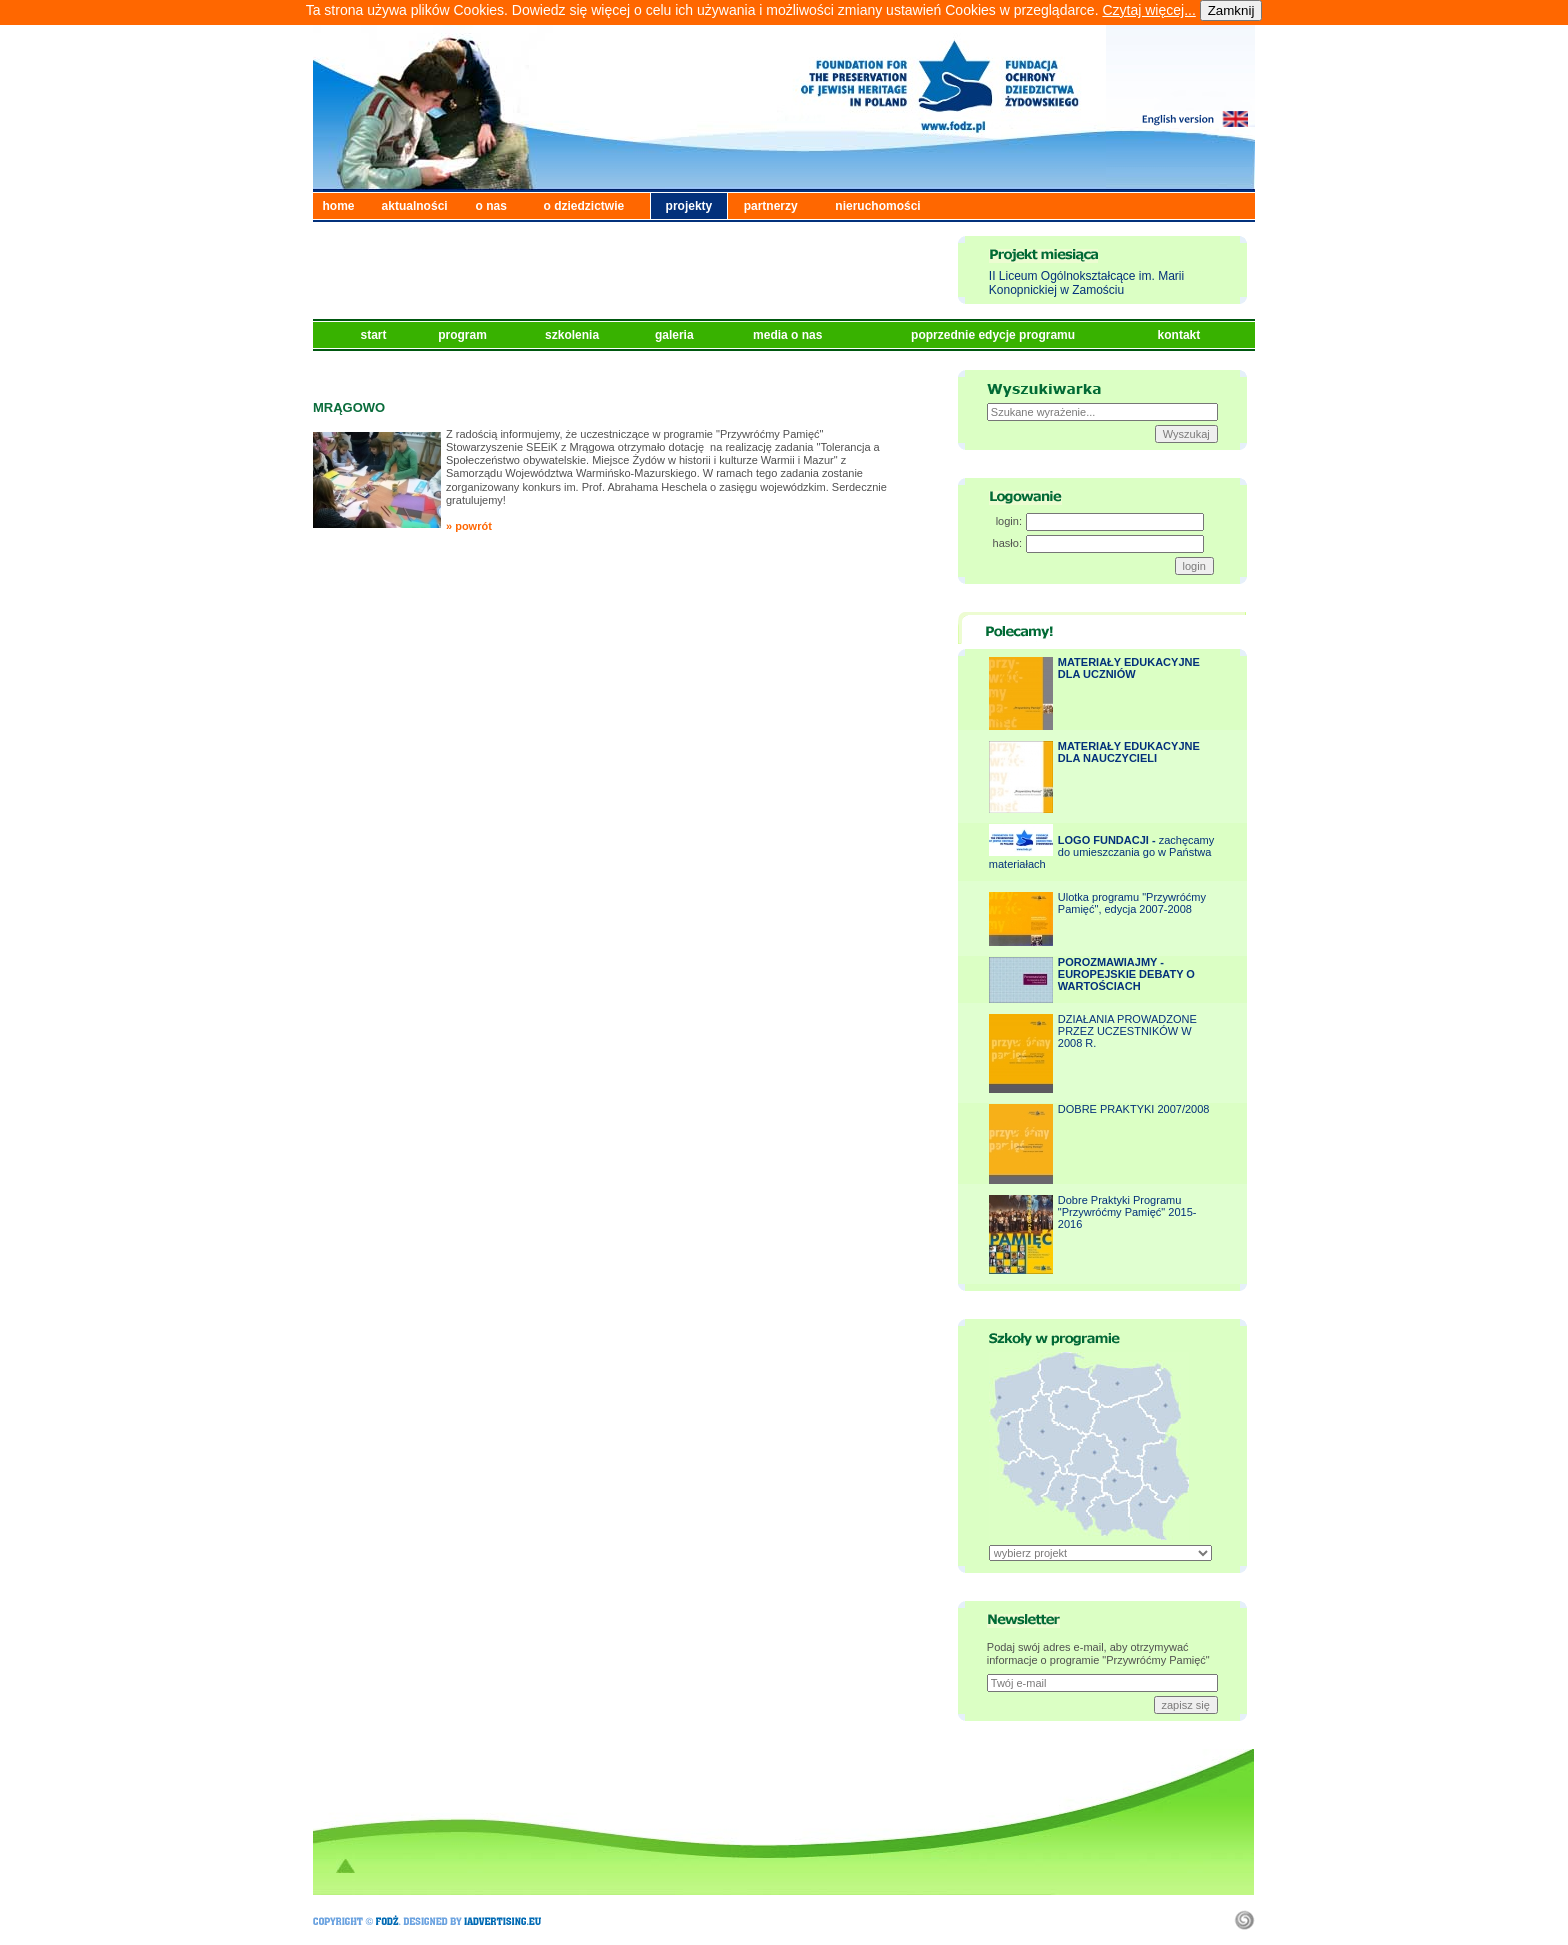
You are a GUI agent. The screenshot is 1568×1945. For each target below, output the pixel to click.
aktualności (415, 206)
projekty (689, 206)
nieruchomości (877, 206)
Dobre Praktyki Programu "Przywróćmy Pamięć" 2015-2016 (1127, 1212)
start (375, 335)
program (464, 335)
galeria (676, 335)
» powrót (469, 526)
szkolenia (573, 335)
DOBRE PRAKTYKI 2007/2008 (1134, 1109)
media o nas (789, 335)
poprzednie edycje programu (994, 335)
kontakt (1181, 335)
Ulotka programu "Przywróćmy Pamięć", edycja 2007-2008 (1132, 903)
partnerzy (771, 206)
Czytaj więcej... (1148, 10)
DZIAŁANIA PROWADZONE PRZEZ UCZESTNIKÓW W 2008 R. (1127, 1031)
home (339, 206)
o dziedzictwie (584, 206)
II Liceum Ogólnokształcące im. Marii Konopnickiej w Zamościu (1086, 283)
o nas (491, 206)
